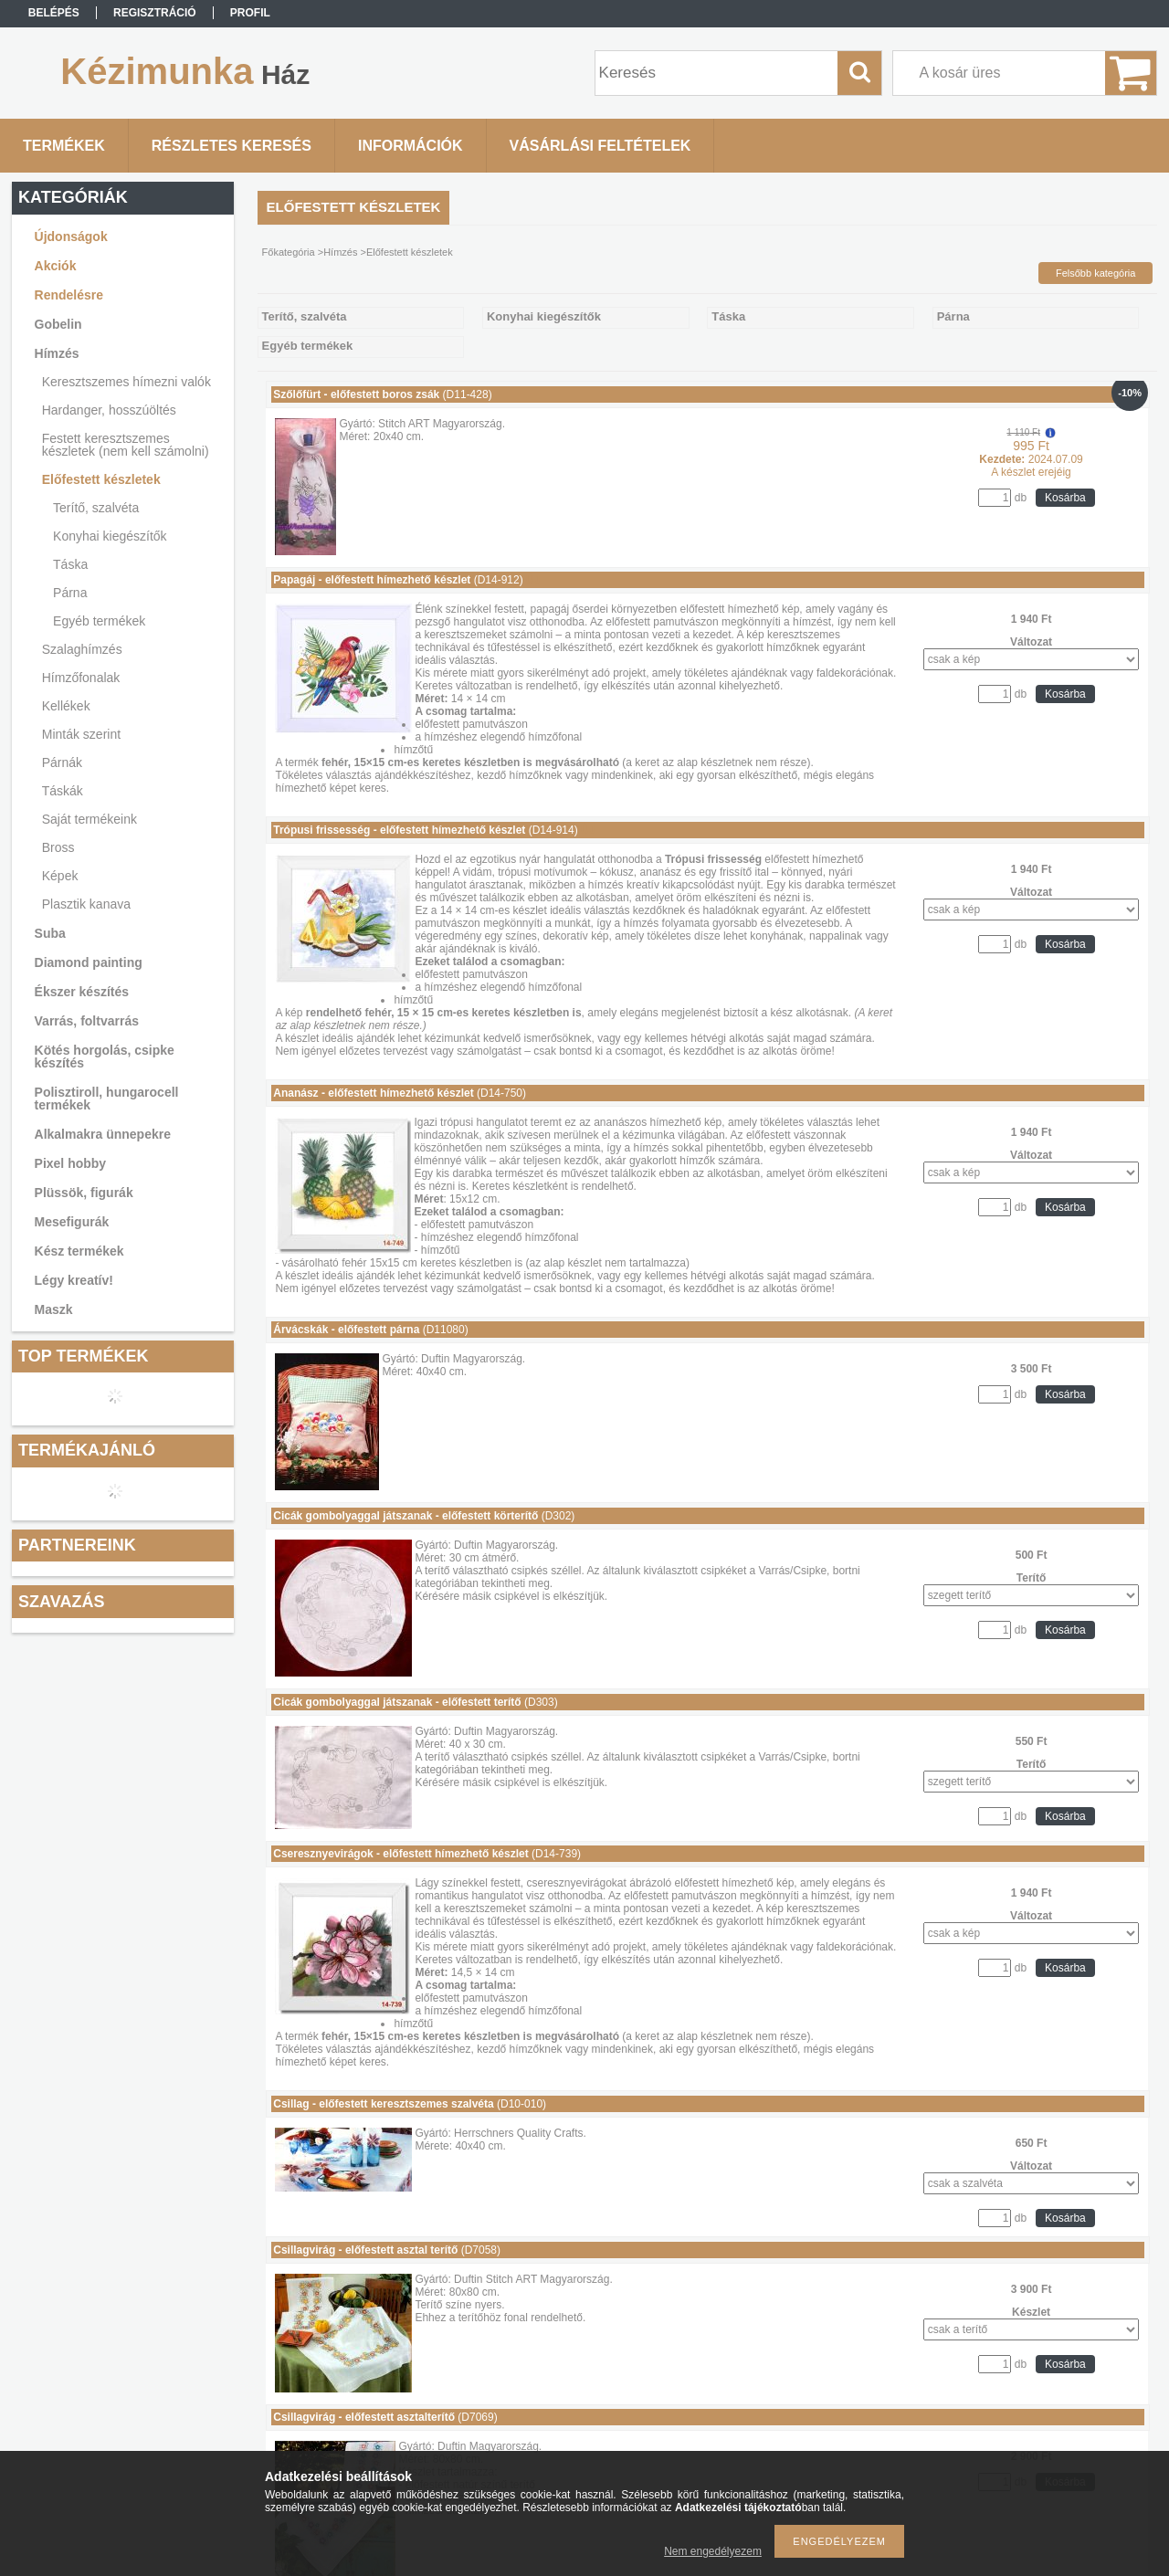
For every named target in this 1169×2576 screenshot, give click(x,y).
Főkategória (288, 252)
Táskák (62, 790)
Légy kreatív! (74, 1280)
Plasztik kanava (86, 904)
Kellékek (66, 706)
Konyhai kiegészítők (110, 536)
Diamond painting (88, 962)
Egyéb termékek (99, 621)
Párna (70, 592)
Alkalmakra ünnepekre (103, 1134)
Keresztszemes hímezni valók (126, 381)
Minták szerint (81, 734)
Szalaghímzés (82, 649)
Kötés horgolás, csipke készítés (104, 1056)
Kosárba (1065, 497)
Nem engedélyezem (713, 2551)
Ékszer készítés (82, 991)
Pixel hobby (71, 1163)
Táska (70, 564)
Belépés (53, 12)
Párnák (62, 762)
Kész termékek (79, 1251)
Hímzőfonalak (81, 677)
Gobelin (58, 324)
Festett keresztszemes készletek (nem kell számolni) (125, 444)
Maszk (54, 1309)
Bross (58, 847)
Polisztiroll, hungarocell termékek (107, 1098)
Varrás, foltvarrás (87, 1021)
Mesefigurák (72, 1221)
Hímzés (57, 353)
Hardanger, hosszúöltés (109, 410)
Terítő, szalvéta (96, 507)
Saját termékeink (89, 819)
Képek (60, 875)
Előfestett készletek (101, 479)
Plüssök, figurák (84, 1192)
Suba (50, 933)
